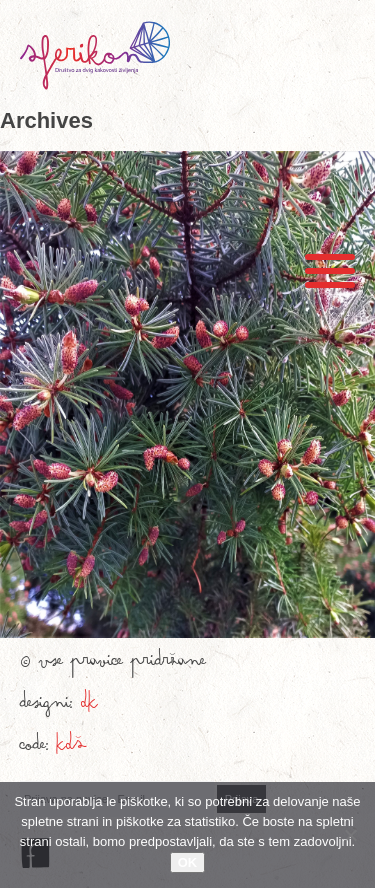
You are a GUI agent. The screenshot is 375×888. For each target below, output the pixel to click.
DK (89, 707)
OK (188, 862)
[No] (350, 835)
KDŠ (71, 749)
